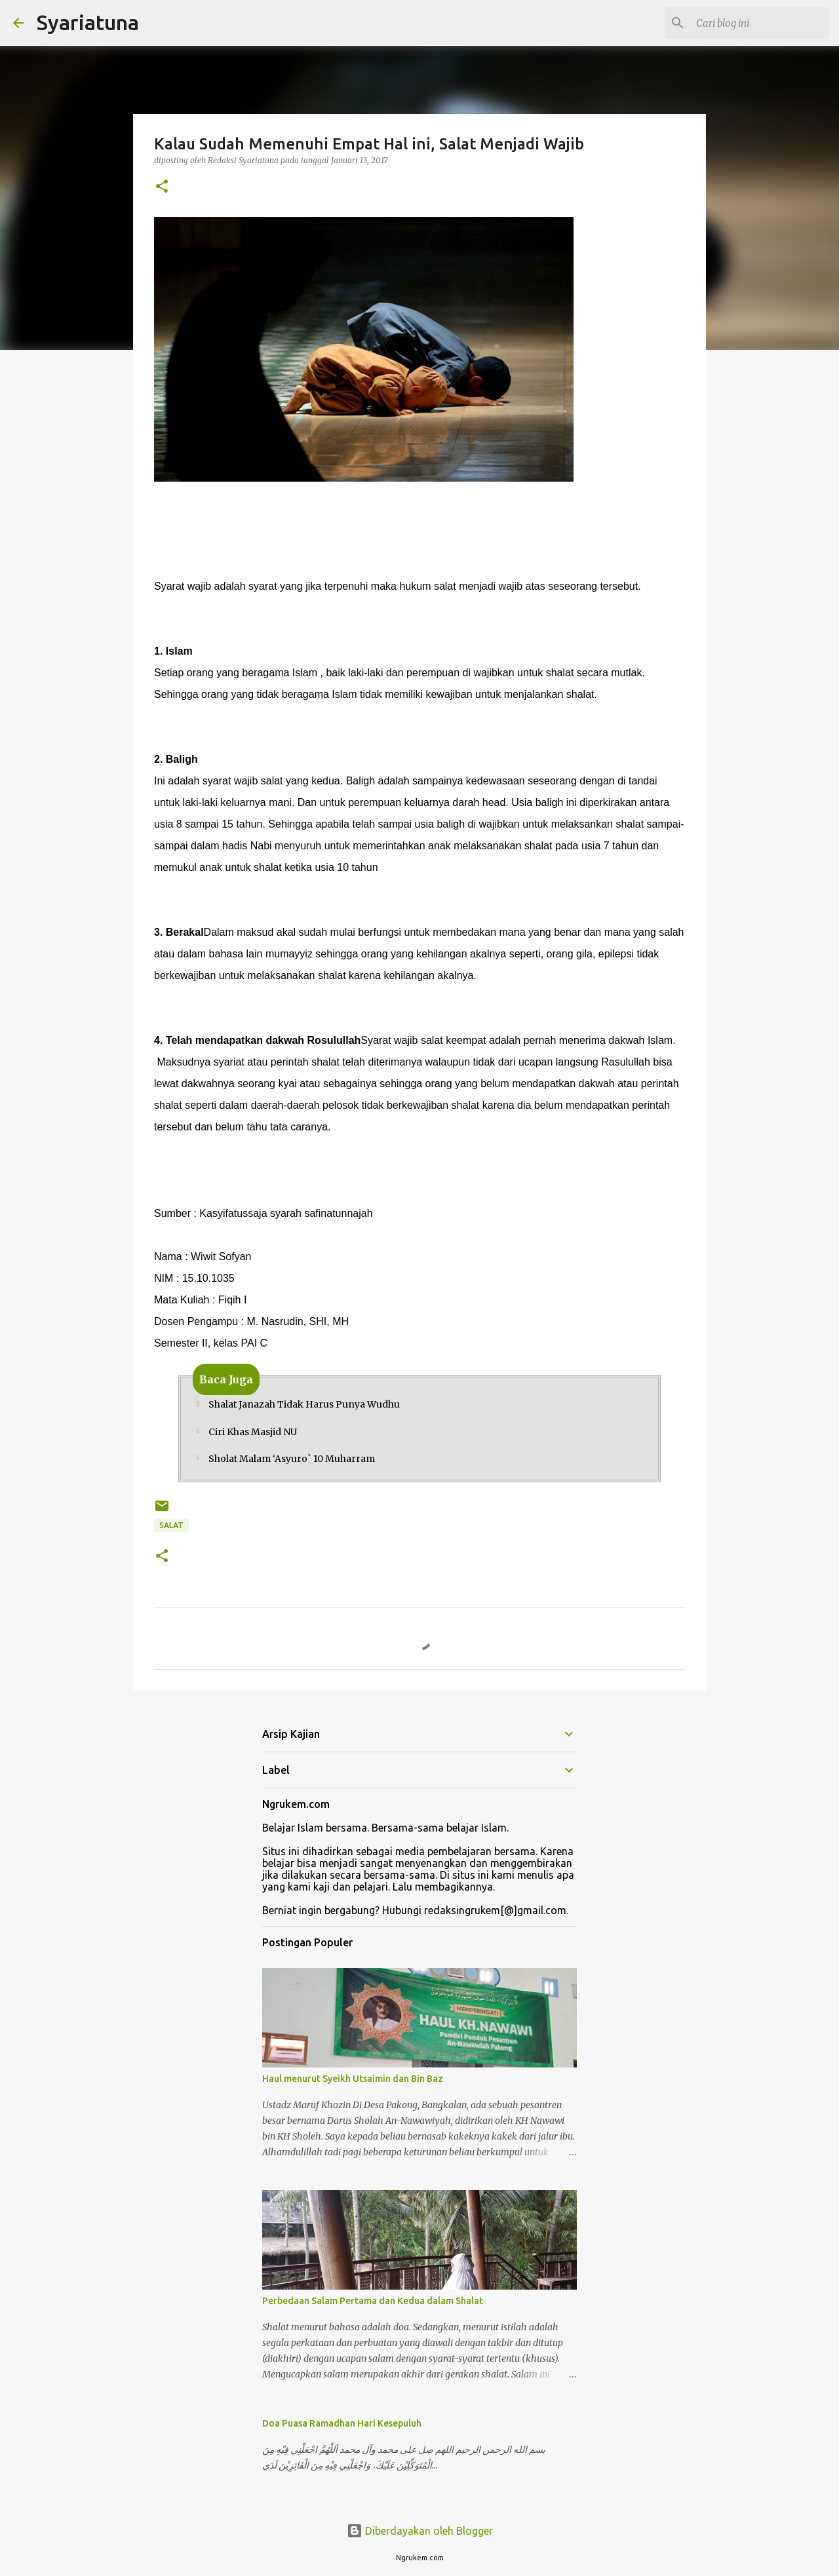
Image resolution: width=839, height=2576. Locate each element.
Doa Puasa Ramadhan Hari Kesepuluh (341, 2423)
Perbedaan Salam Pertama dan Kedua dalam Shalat (372, 2301)
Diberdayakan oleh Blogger (420, 2531)
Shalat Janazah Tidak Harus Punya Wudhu (304, 1404)
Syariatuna (88, 22)
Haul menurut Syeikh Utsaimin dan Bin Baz (352, 2078)
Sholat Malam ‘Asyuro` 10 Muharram (291, 1459)
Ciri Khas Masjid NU (252, 1432)
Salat (171, 1525)
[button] (162, 187)
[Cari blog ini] (760, 23)
